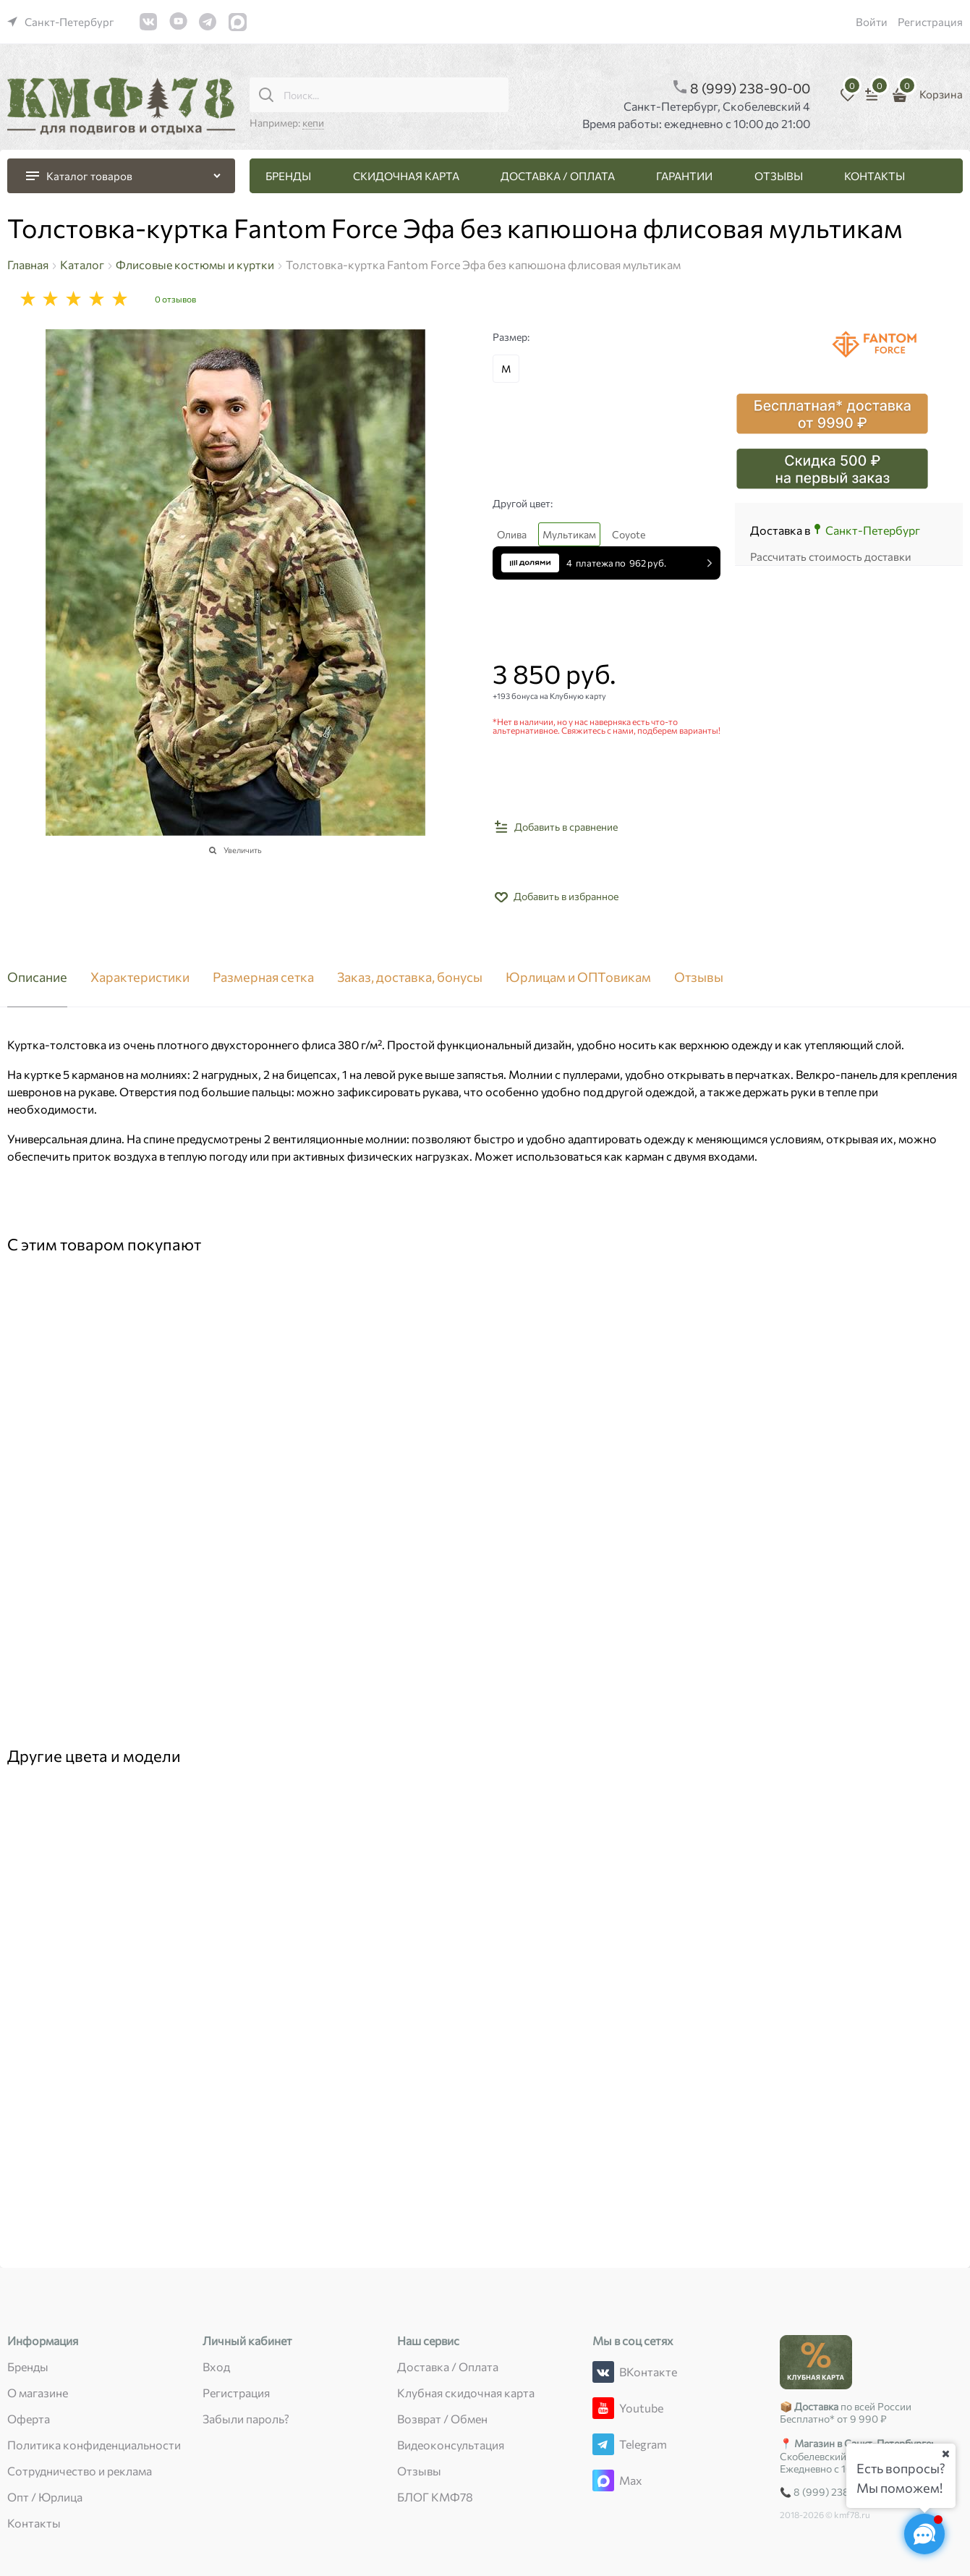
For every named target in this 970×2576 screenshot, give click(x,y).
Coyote (628, 534)
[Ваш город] (945, 2453)
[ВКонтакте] (603, 2372)
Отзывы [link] (698, 977)
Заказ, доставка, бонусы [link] (409, 977)
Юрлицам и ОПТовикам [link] (578, 977)
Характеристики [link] (140, 977)
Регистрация (930, 21)
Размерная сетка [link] (263, 977)
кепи (313, 122)
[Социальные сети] (924, 2534)
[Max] (603, 2480)
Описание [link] (37, 977)
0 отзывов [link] (175, 299)
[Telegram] (603, 2444)
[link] (60, 21)
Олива (512, 534)
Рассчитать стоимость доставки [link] (830, 556)
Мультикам (569, 534)
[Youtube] (603, 2408)
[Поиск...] (266, 94)
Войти (872, 21)
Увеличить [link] (243, 850)
